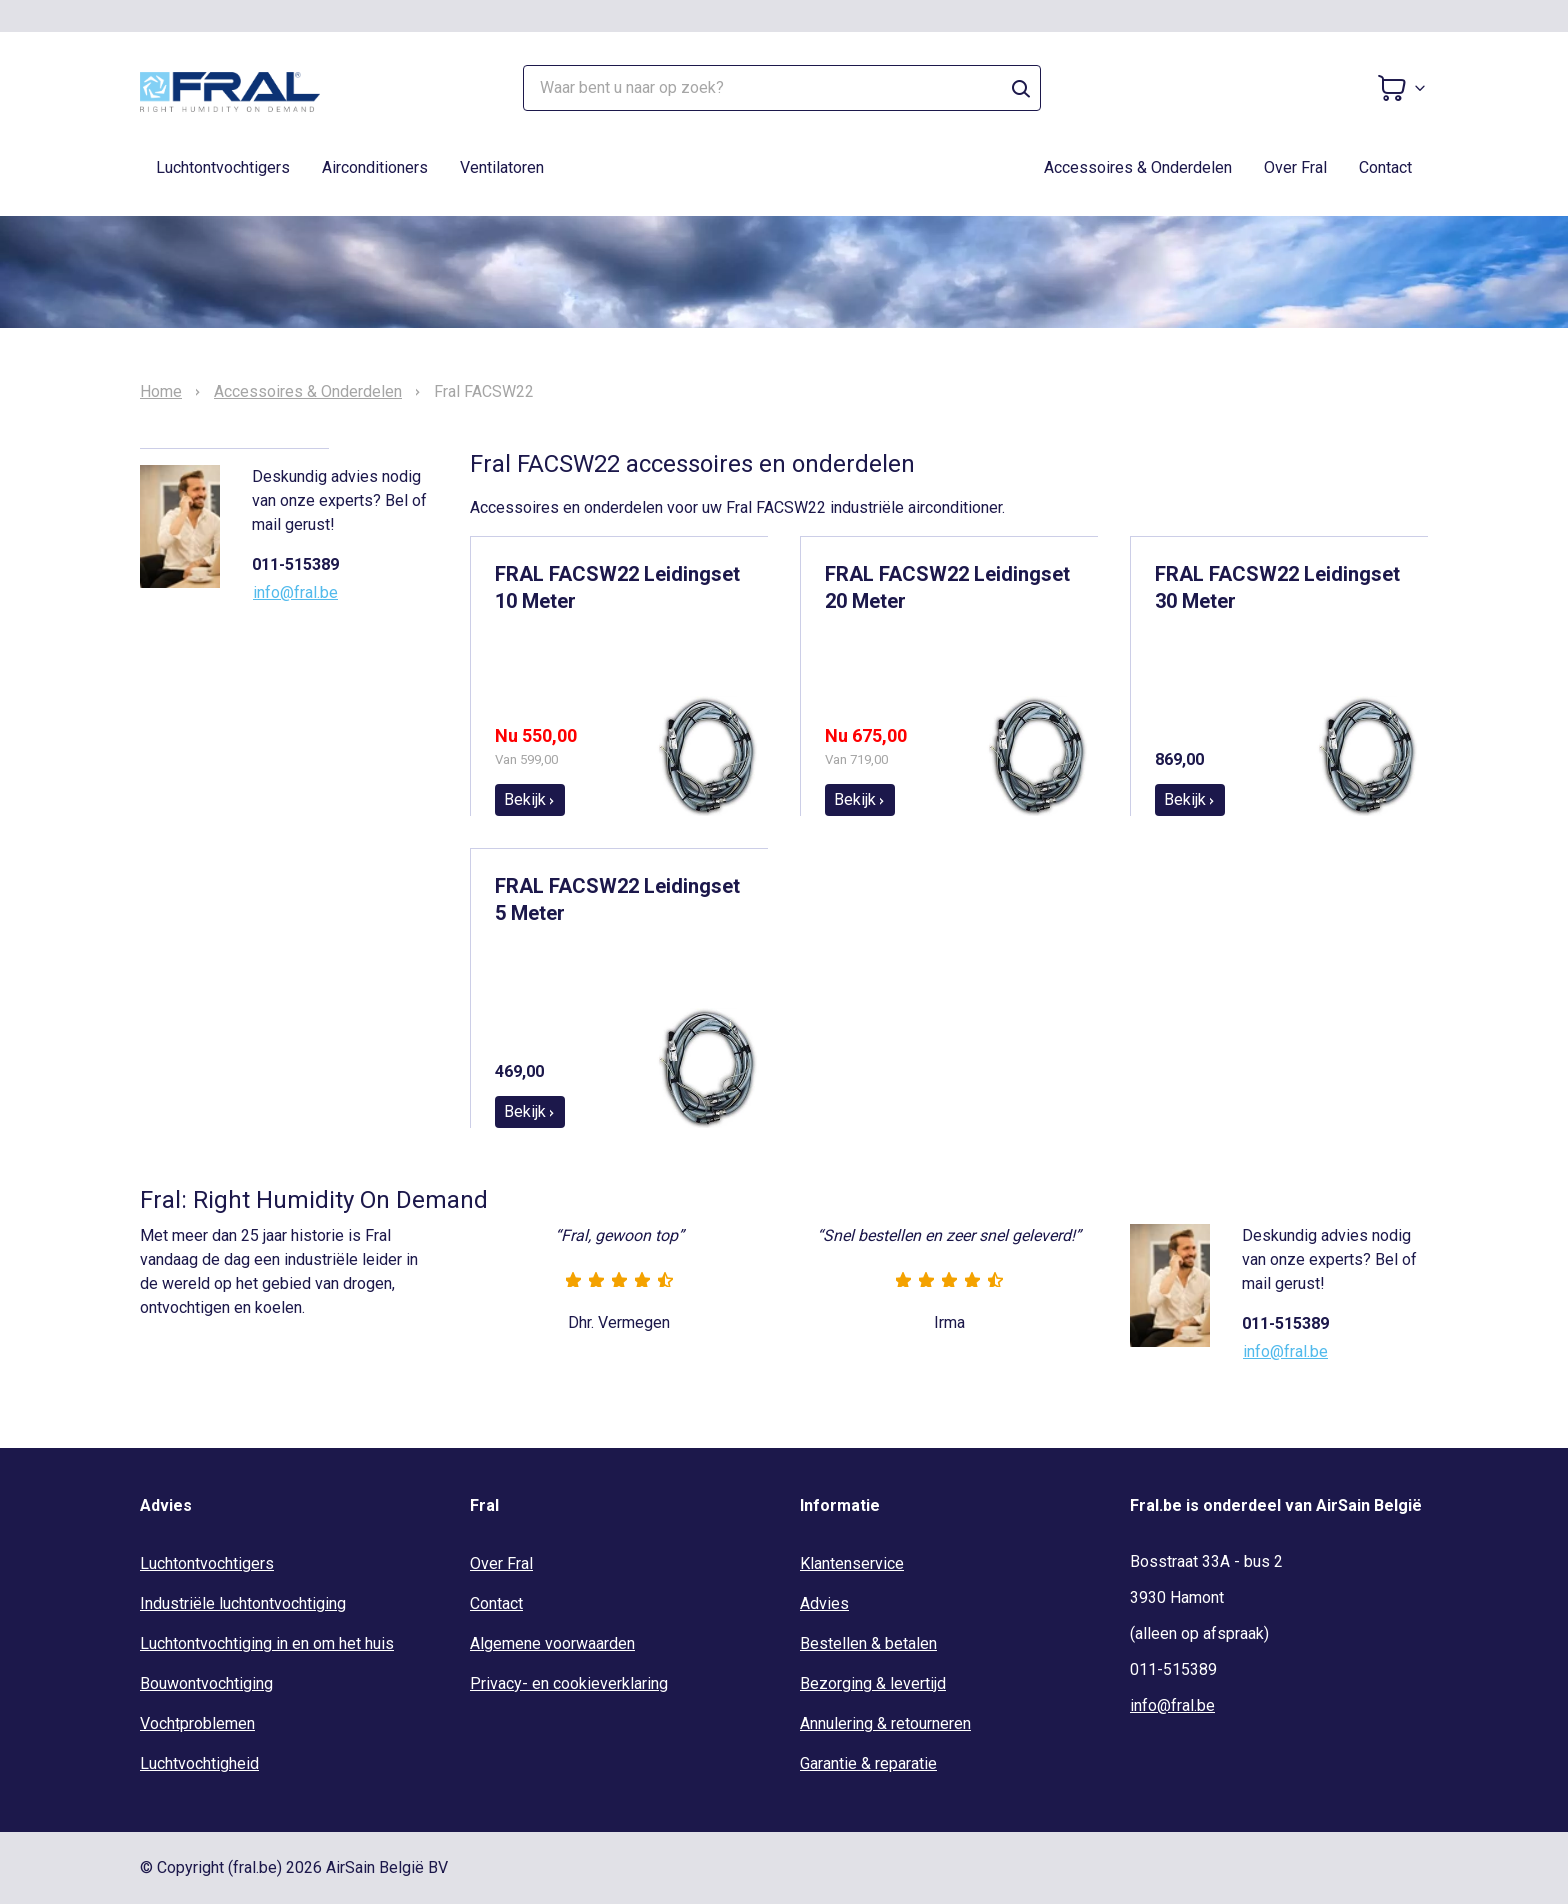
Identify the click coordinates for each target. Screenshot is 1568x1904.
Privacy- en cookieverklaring (569, 1683)
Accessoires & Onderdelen (1138, 167)
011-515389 (295, 564)
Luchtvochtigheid (199, 1763)
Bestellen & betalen (868, 1643)
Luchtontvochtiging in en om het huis (267, 1643)
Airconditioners (375, 167)
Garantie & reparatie (868, 1763)
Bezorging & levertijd (873, 1683)
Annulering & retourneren (885, 1723)
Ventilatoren (502, 167)
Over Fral (1295, 167)
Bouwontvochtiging (206, 1683)
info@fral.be (295, 592)
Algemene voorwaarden (552, 1643)
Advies (824, 1603)
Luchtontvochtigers (223, 167)
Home (161, 392)
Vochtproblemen (197, 1723)
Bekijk (530, 799)
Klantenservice (852, 1563)
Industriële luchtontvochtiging (243, 1603)
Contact (1385, 167)
